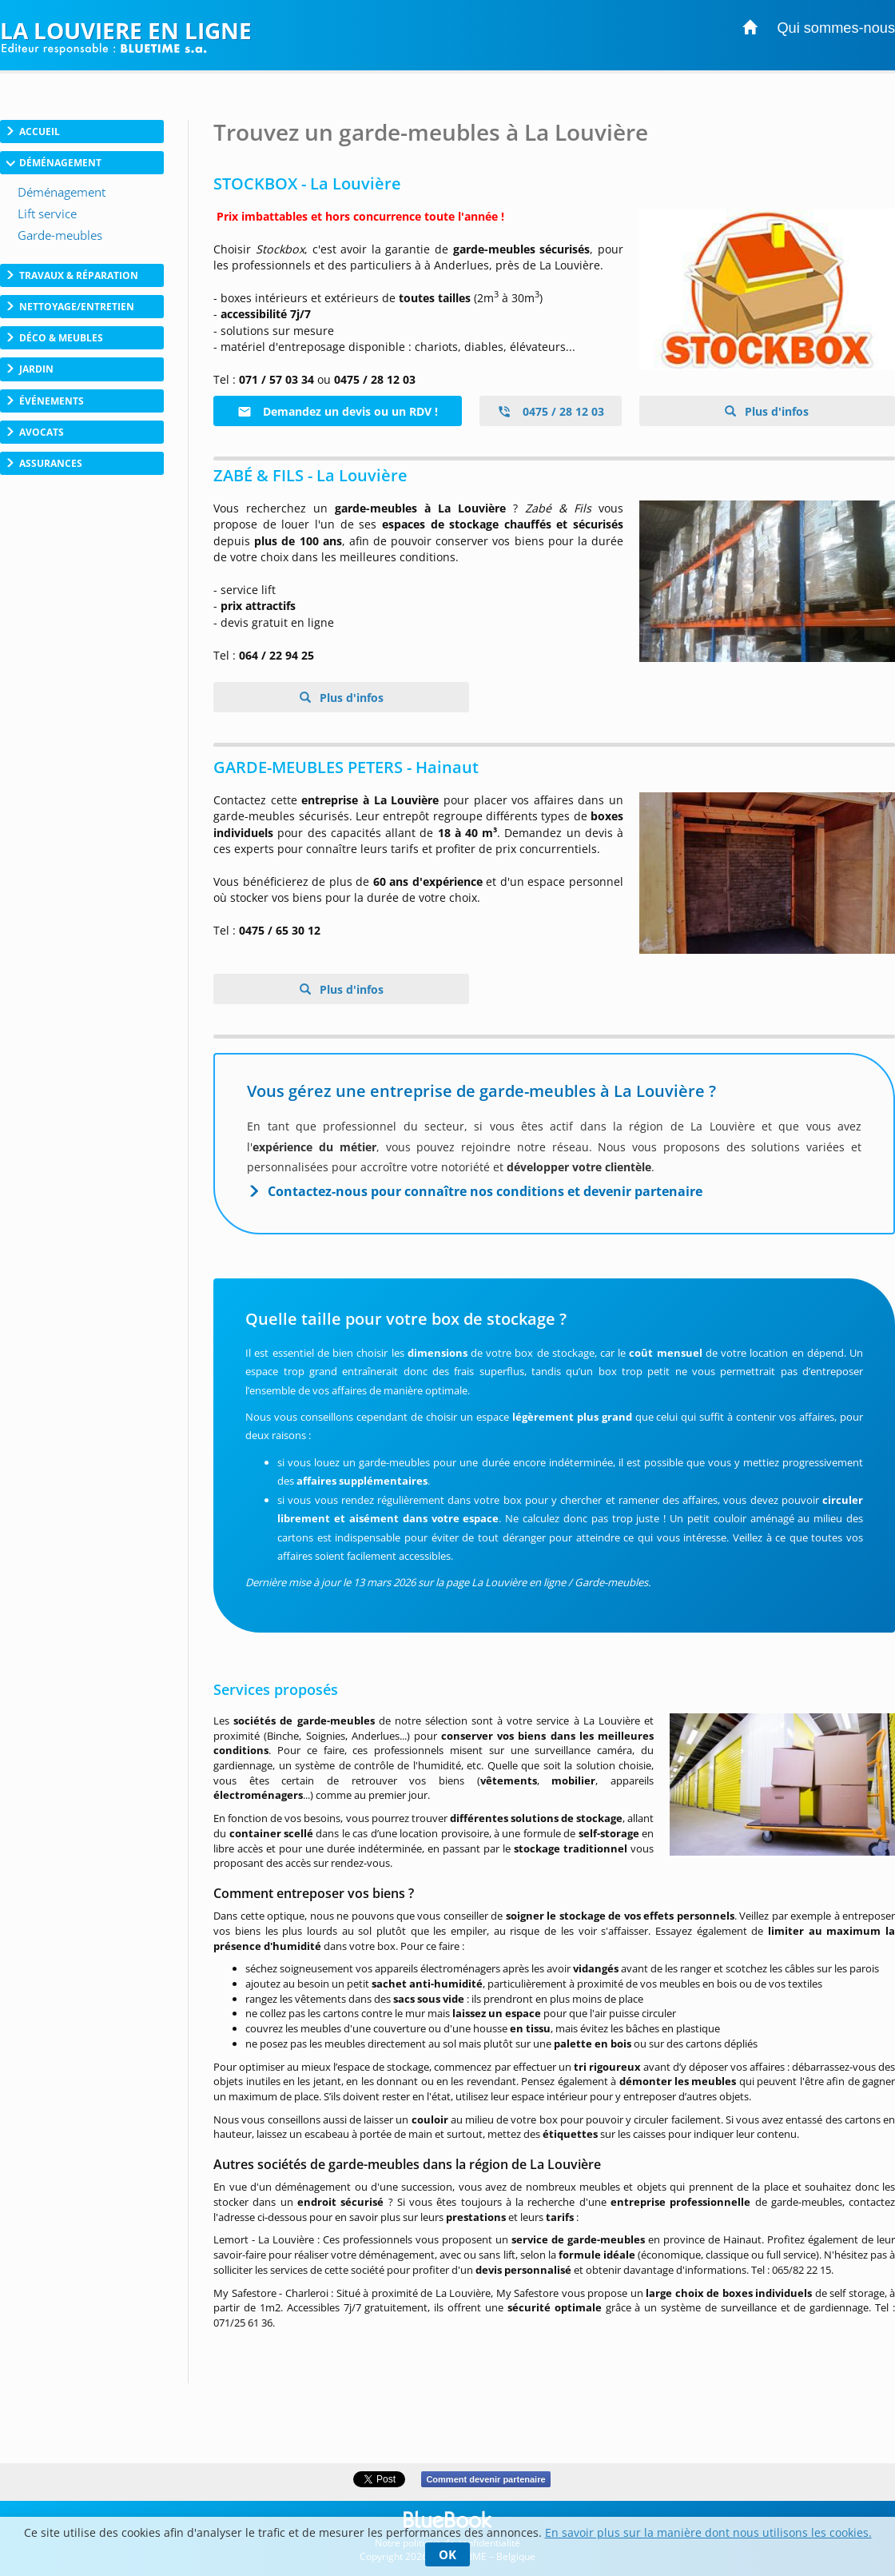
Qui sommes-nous (836, 28)
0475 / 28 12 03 (550, 411)
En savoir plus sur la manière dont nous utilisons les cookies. (708, 2532)
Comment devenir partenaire (485, 2479)
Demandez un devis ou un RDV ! (337, 411)
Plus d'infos (775, 411)
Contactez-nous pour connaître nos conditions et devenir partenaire (485, 1191)
